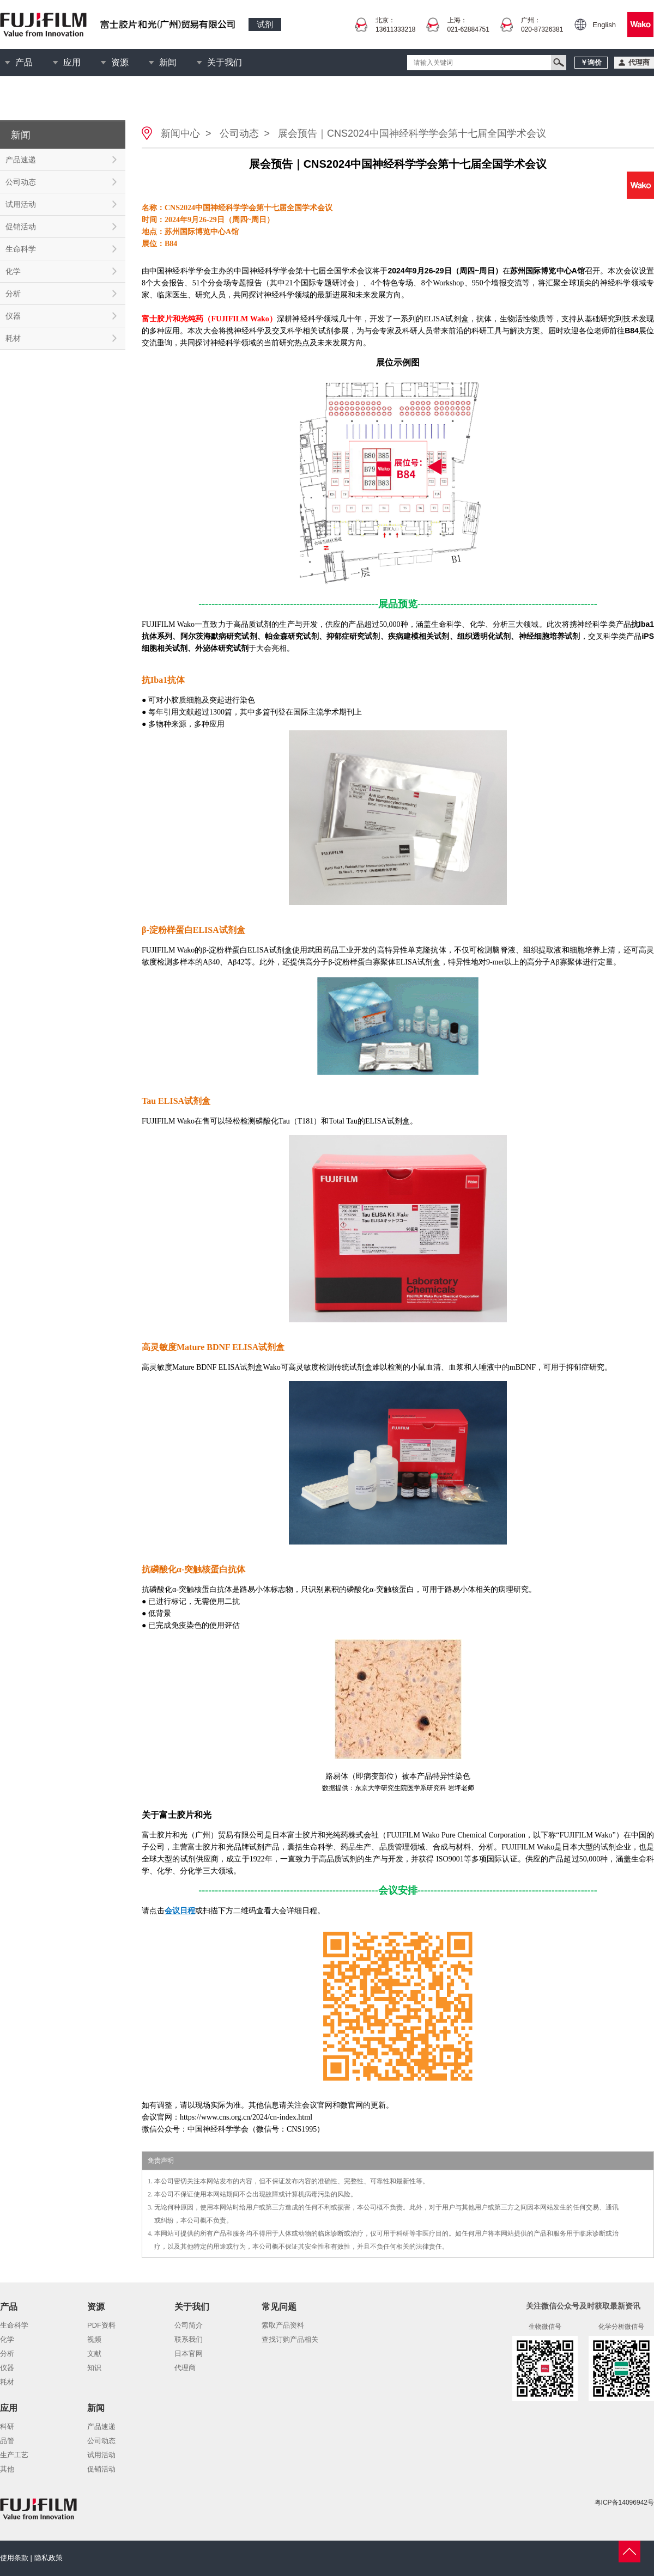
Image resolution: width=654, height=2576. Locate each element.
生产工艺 (14, 2455)
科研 (7, 2426)
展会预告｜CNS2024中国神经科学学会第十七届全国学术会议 (412, 133)
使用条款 (14, 2558)
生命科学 (20, 249)
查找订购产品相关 (290, 2339)
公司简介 (188, 2325)
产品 (24, 62)
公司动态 (20, 182)
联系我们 (188, 2339)
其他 (7, 2469)
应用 (72, 62)
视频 (94, 2339)
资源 (120, 62)
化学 (13, 271)
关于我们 (224, 62)
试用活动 (20, 204)
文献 (94, 2353)
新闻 (168, 62)
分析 (13, 293)
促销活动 (20, 226)
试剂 (265, 24)
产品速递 (20, 159)
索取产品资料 (283, 2325)
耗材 (13, 338)
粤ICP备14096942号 (624, 2502)
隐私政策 (48, 2558)
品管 (7, 2441)
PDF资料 (101, 2325)
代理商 (185, 2368)
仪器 (13, 316)
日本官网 (188, 2353)
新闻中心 (180, 133)
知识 (94, 2368)
